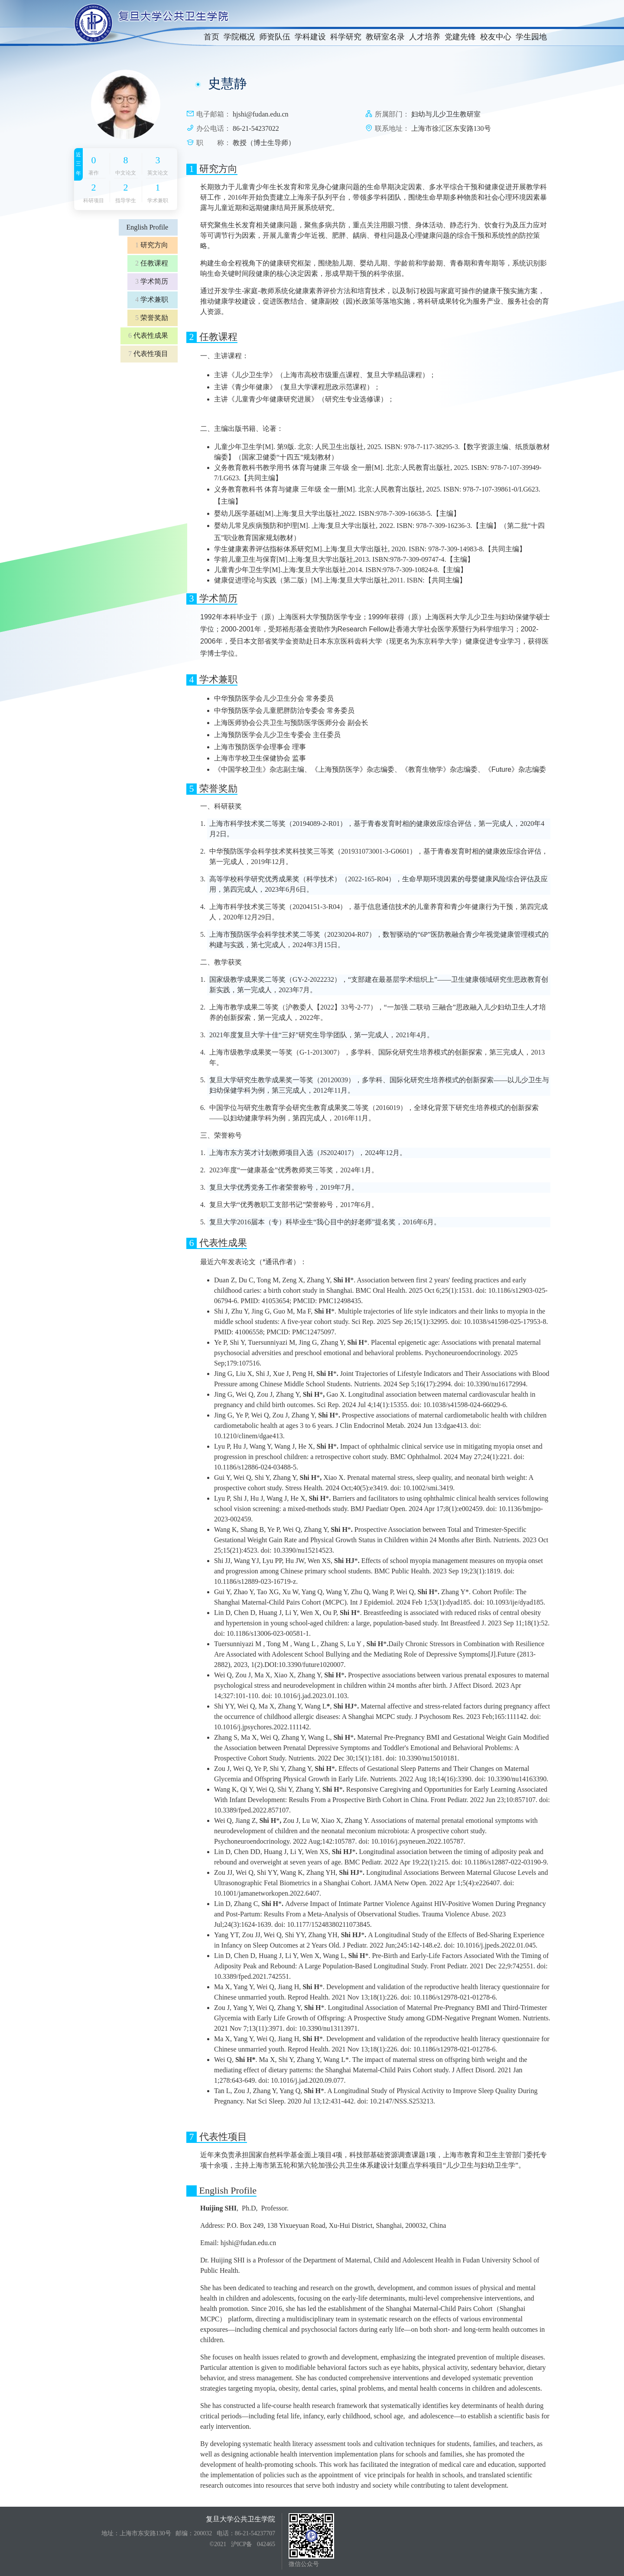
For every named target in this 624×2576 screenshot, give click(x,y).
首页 (211, 36)
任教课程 (151, 263)
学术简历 (151, 281)
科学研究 (345, 36)
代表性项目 (148, 353)
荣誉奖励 (151, 317)
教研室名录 (385, 36)
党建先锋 (460, 36)
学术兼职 (151, 299)
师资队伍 (274, 36)
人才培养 (424, 36)
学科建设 (310, 36)
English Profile (147, 227)
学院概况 (239, 36)
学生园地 (531, 36)
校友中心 (495, 36)
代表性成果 (148, 335)
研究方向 (151, 245)
